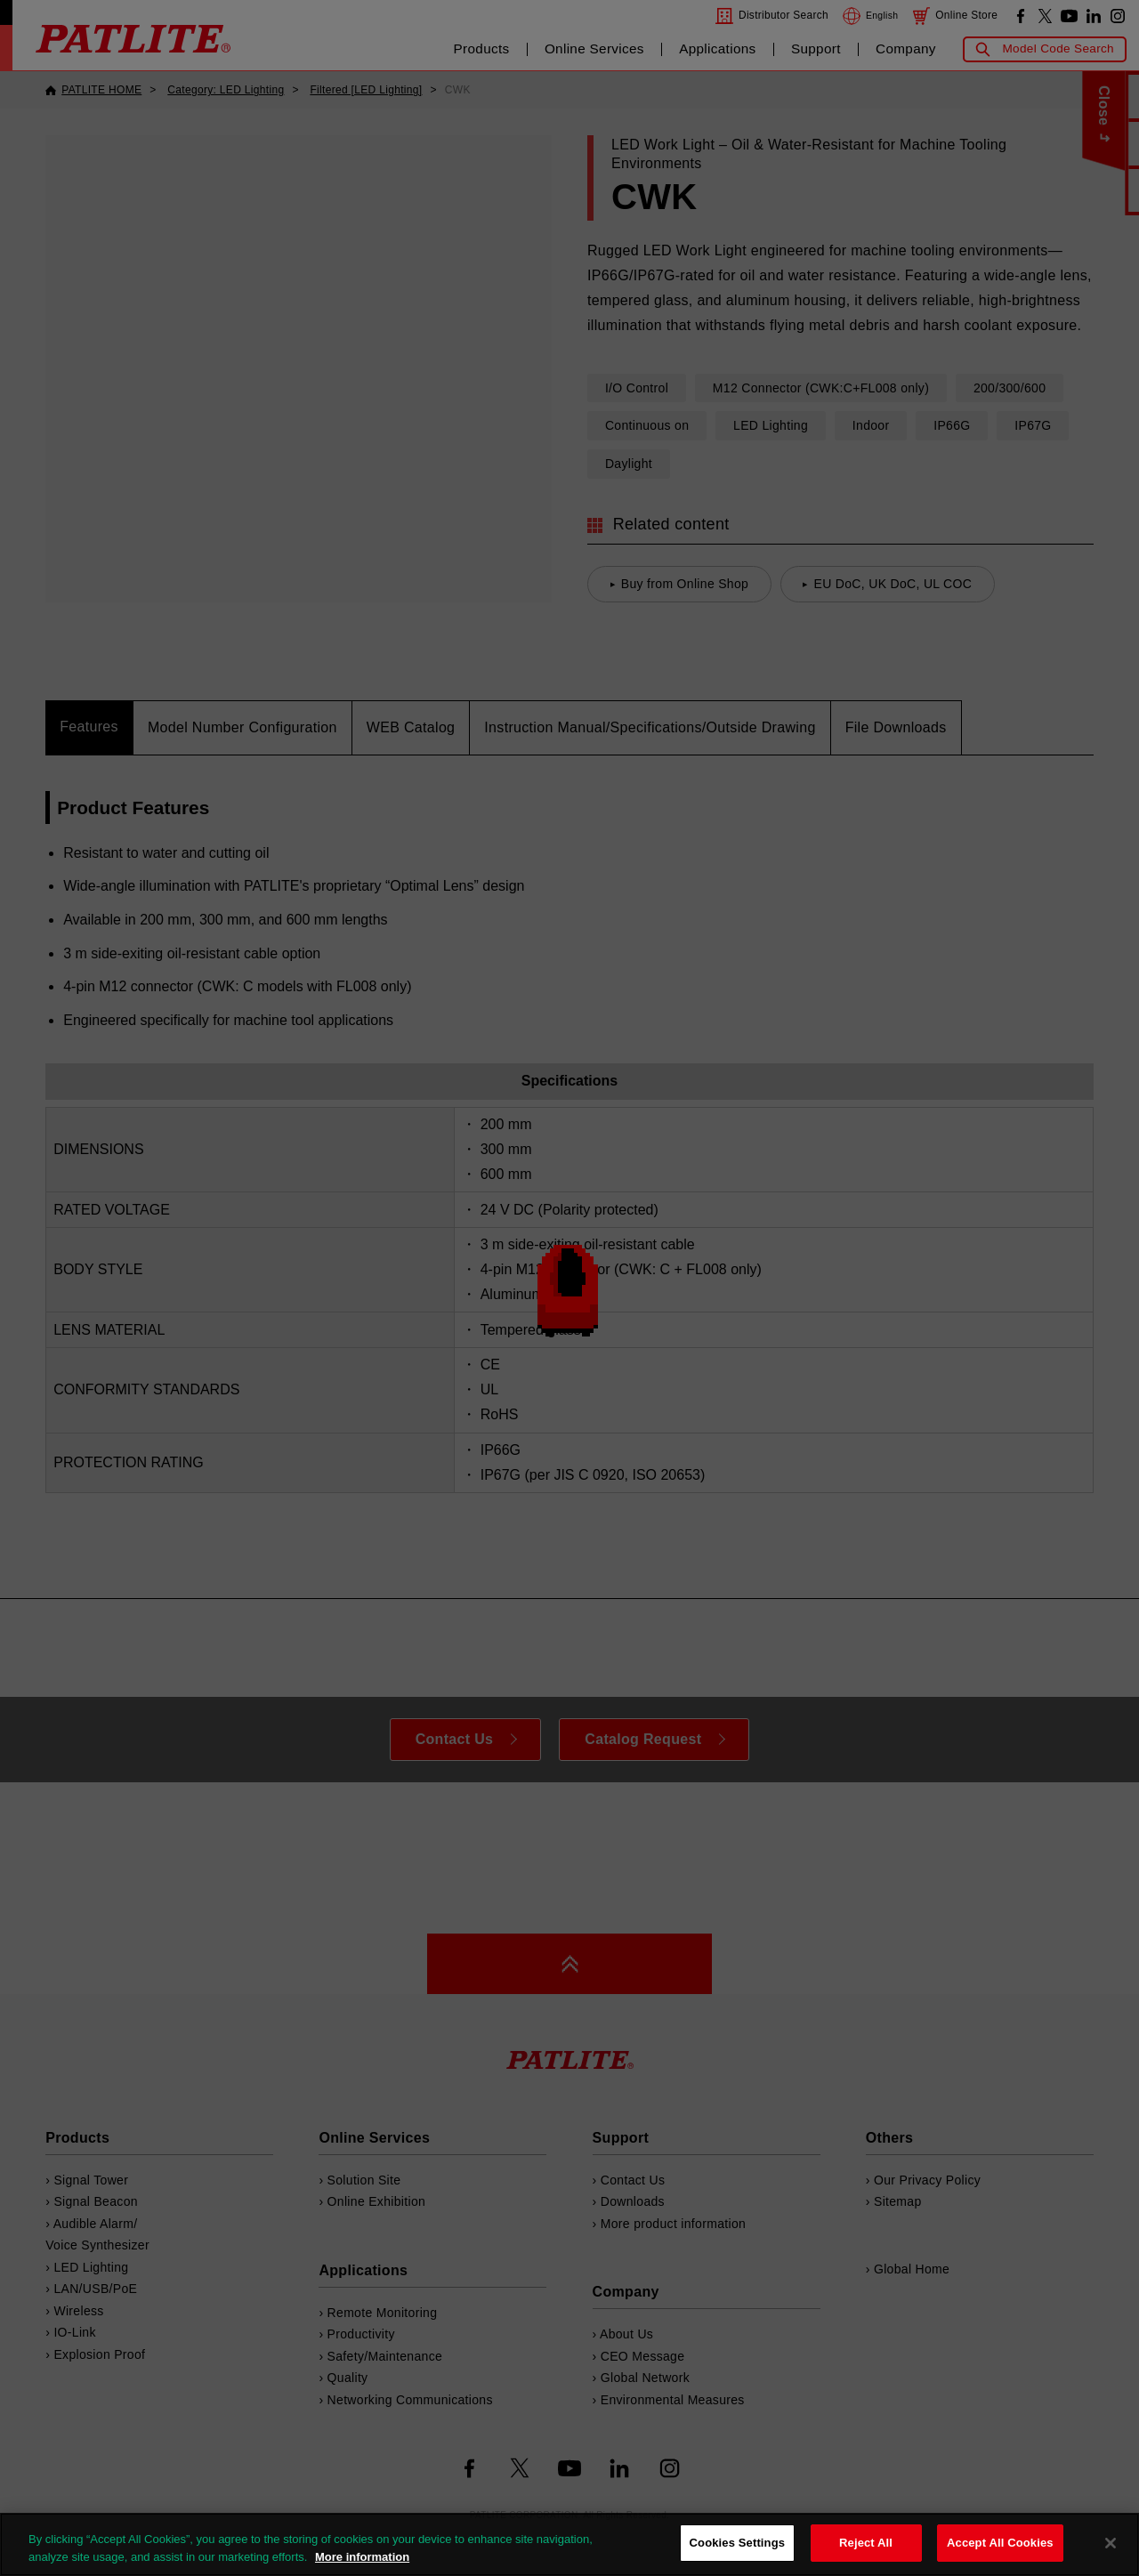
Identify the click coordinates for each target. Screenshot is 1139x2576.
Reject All (866, 2542)
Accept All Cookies (1000, 2542)
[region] (569, 2544)
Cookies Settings (738, 2542)
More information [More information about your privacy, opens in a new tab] (362, 2557)
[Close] (1110, 2543)
